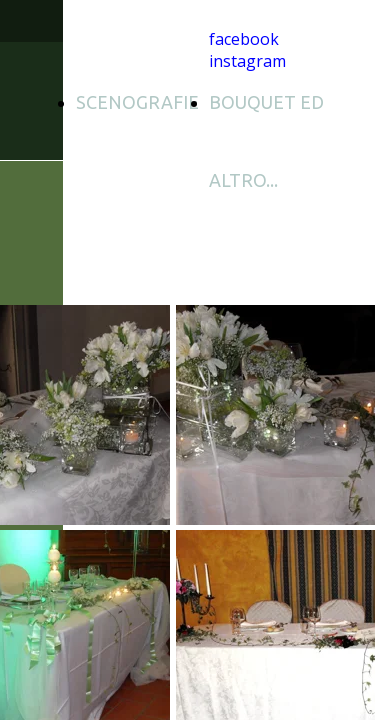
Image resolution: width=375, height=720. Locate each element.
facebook (244, 39)
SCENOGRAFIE (137, 102)
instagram (247, 61)
